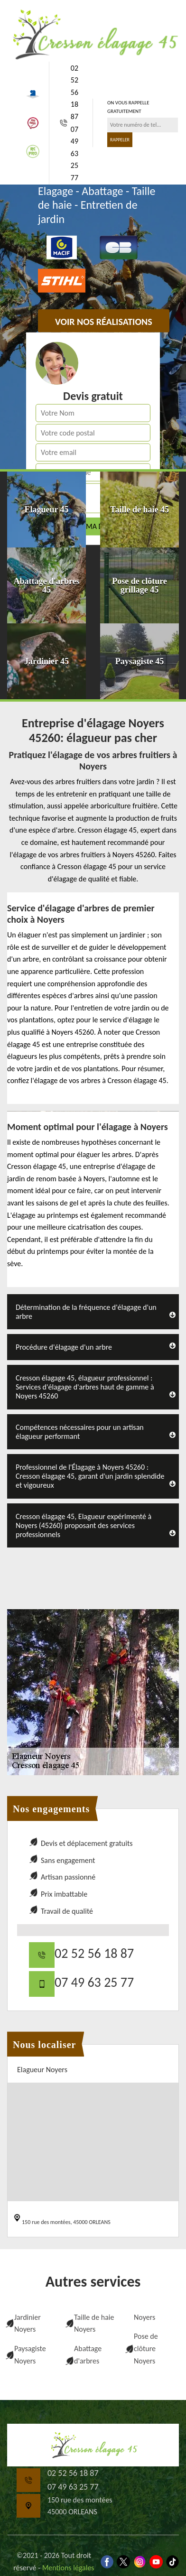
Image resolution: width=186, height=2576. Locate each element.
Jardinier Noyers (27, 2323)
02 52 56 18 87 (74, 92)
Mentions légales (68, 2567)
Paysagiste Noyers (30, 2354)
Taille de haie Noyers (94, 2323)
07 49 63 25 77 (74, 153)
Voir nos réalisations (103, 321)
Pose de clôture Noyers (146, 2348)
